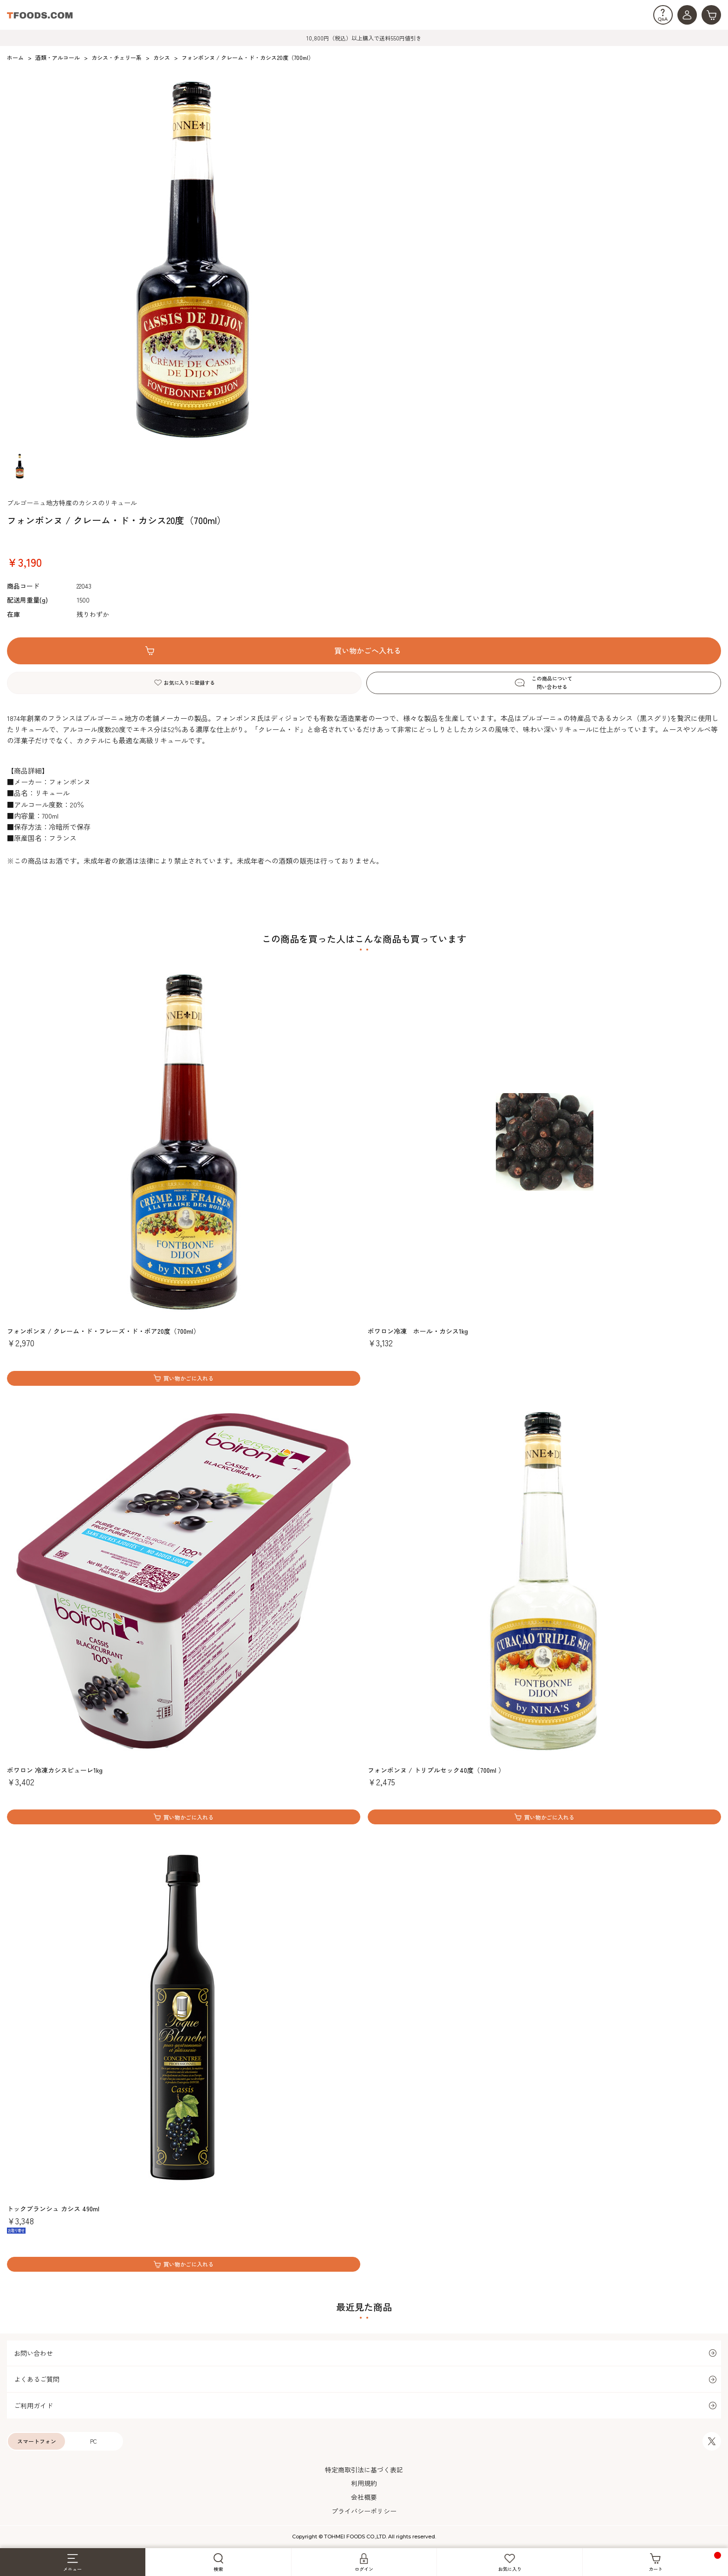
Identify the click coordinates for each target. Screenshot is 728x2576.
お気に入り (509, 2562)
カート (685, 2562)
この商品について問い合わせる (552, 682)
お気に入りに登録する (189, 682)
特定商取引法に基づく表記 (364, 2469)
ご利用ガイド (33, 2405)
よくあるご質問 (36, 2379)
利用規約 (364, 2483)
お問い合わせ (33, 2353)
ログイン (364, 2562)
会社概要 (364, 2497)
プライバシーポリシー (364, 2511)
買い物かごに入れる (188, 1378)
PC (93, 2441)
